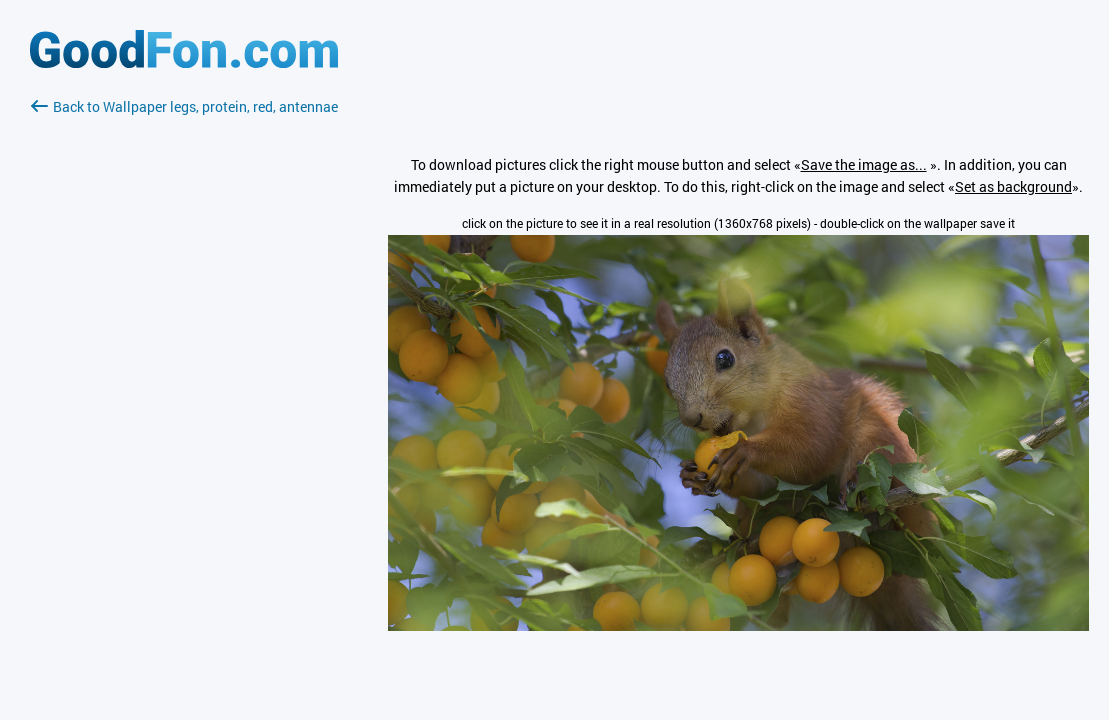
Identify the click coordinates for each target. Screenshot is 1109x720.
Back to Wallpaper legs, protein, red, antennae (184, 106)
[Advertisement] (184, 355)
